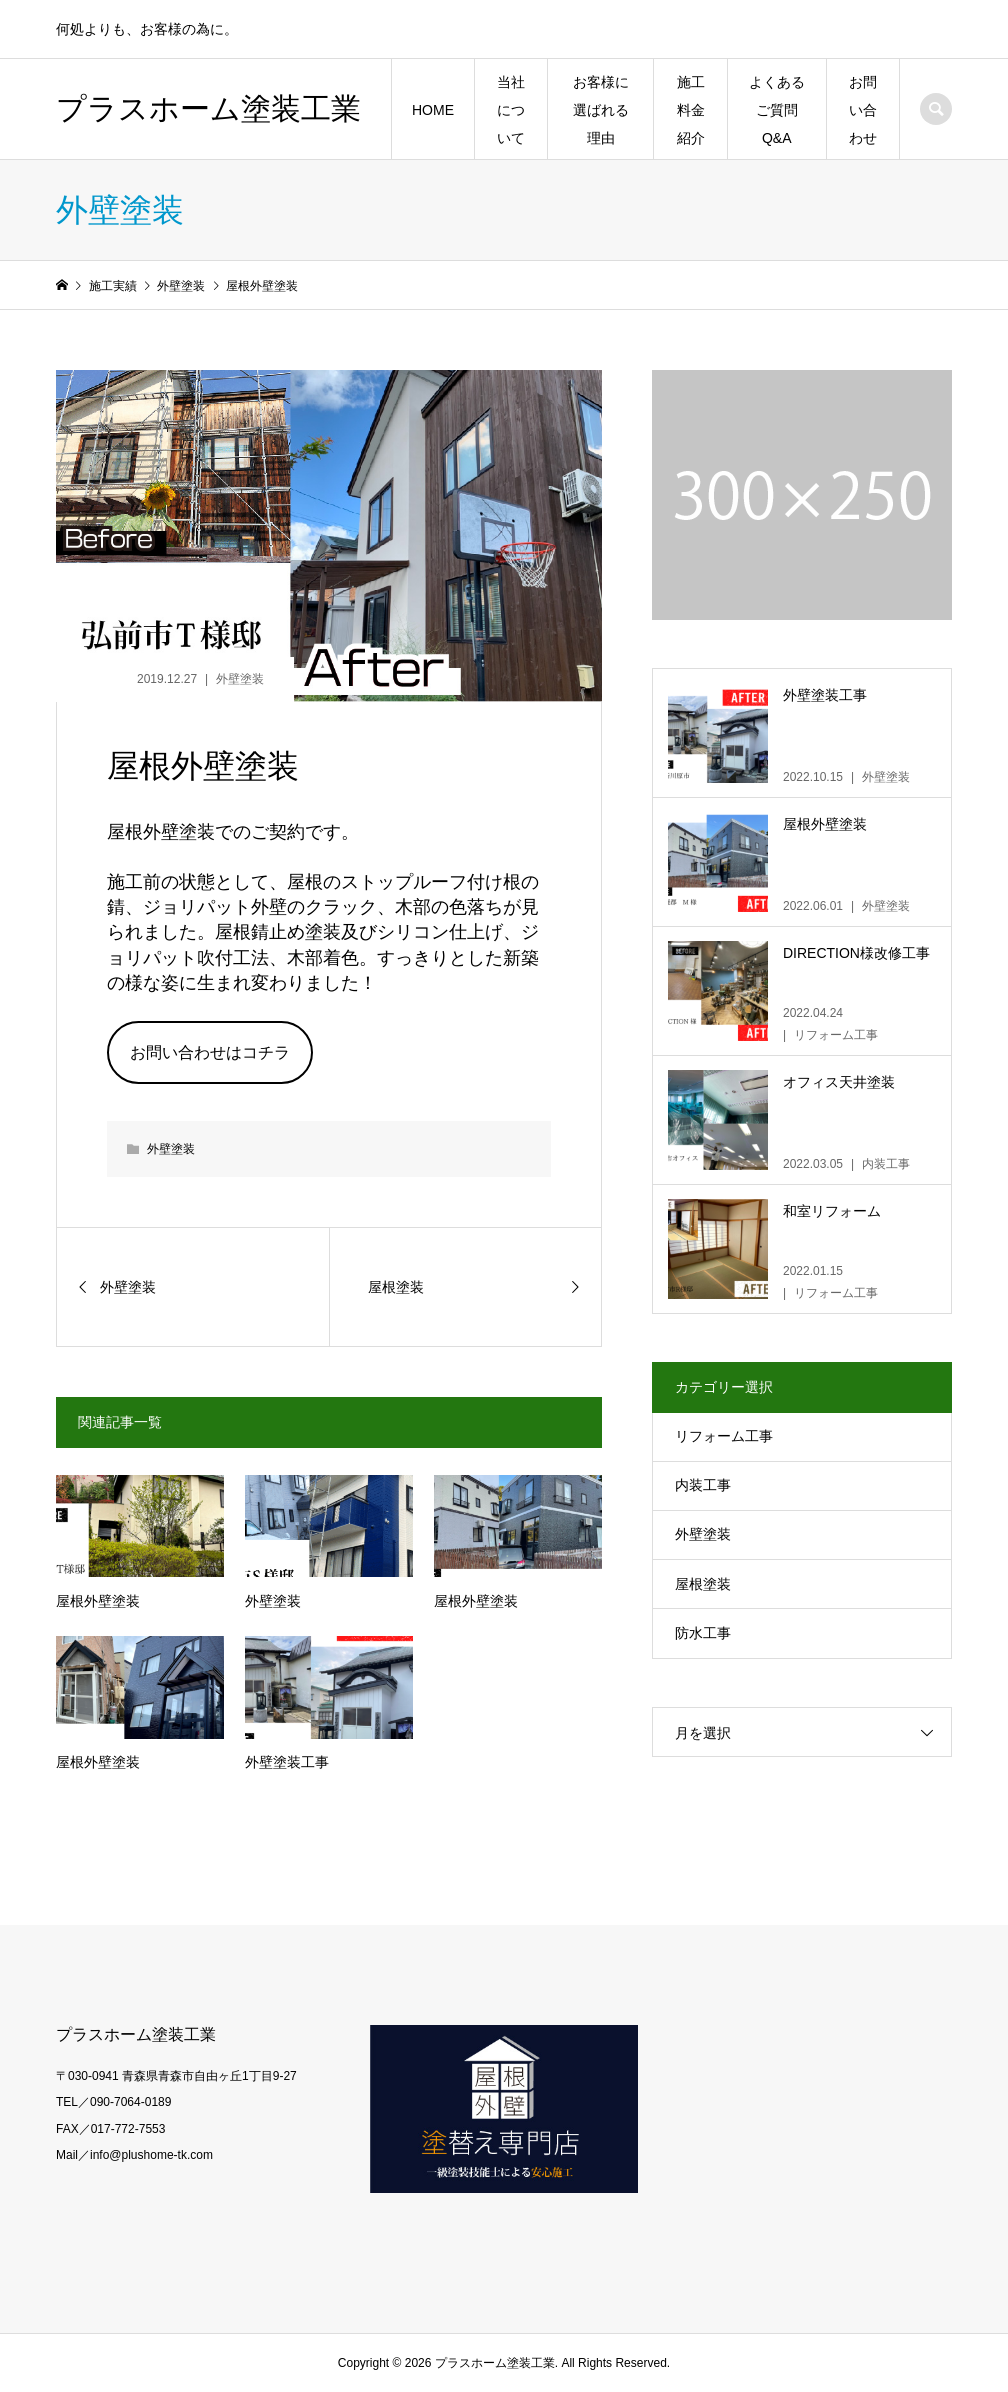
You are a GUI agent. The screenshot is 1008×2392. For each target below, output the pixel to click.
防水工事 (703, 1633)
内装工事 (703, 1485)
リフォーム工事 (724, 1436)
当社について (511, 110)
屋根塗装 (703, 1584)
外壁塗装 (240, 679)
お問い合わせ (863, 110)
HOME (433, 110)
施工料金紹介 (691, 110)
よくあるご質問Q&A (777, 110)
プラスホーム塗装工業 (208, 108)
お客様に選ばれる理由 (601, 110)
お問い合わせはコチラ (210, 1052)
